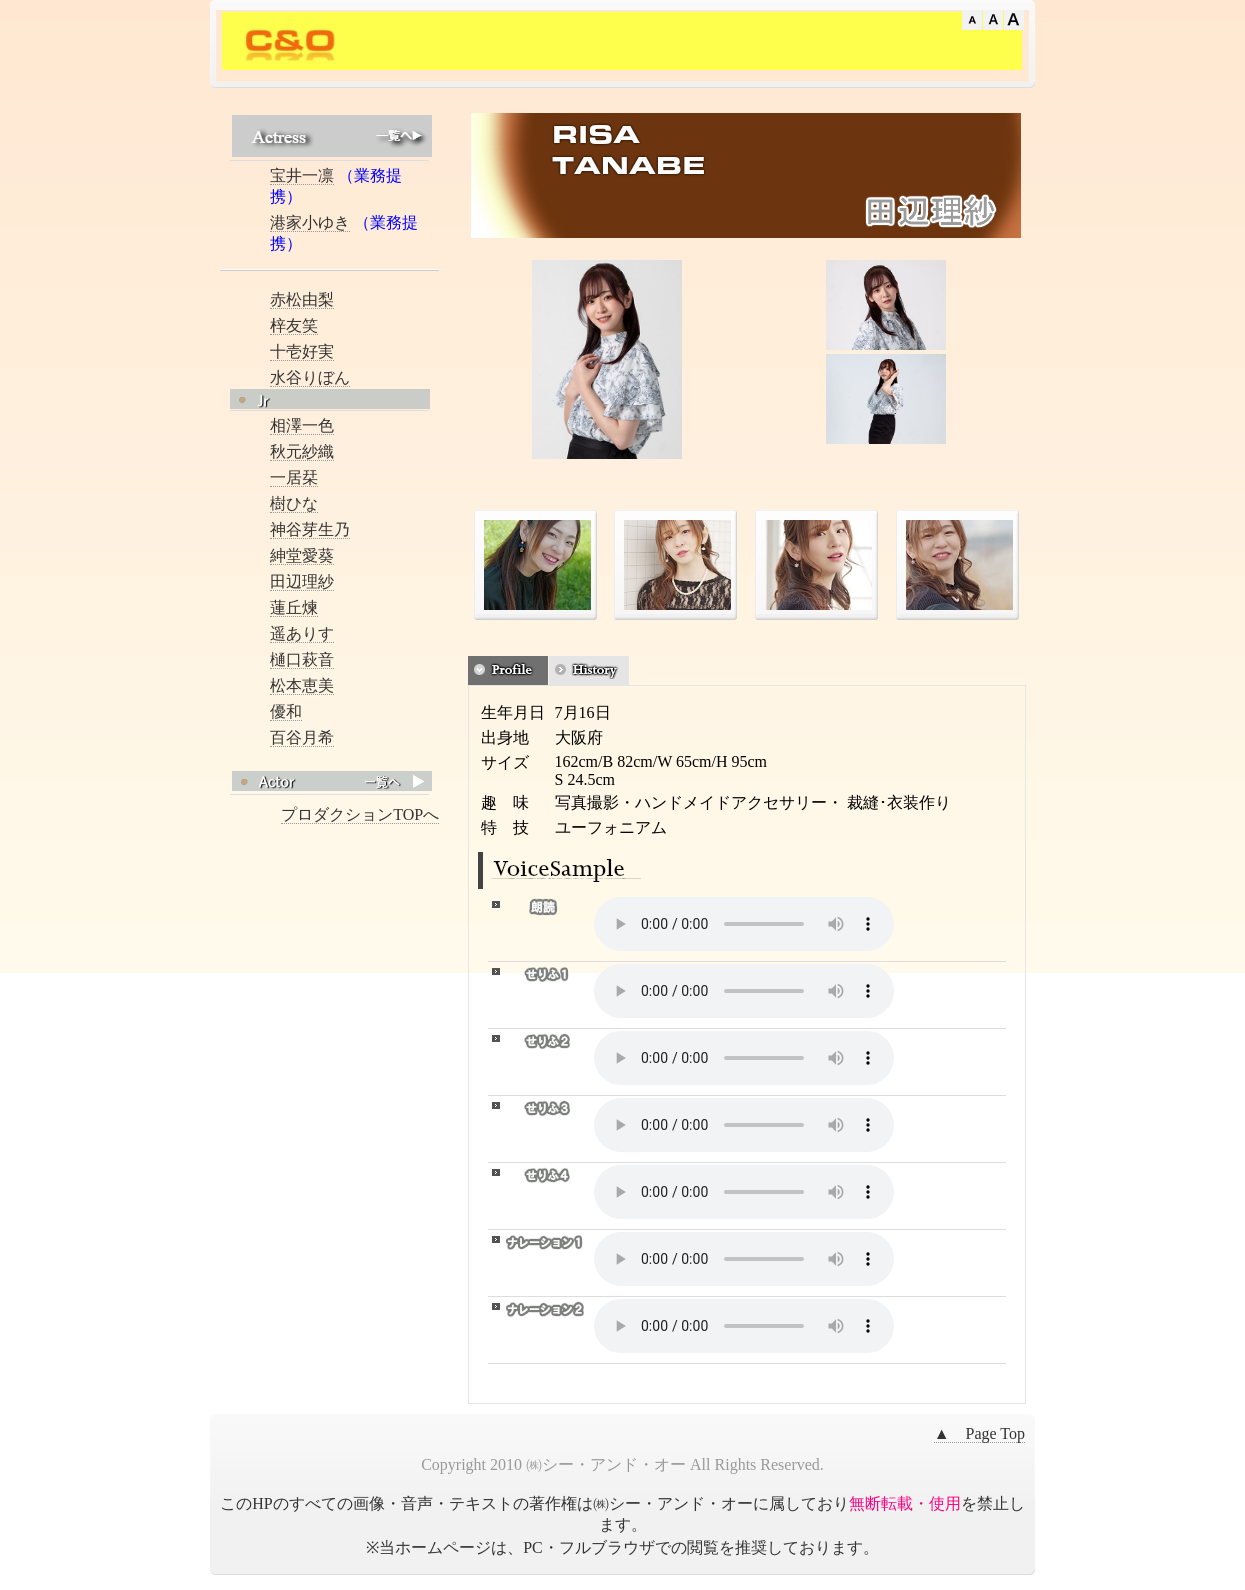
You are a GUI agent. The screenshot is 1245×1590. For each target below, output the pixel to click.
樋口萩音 (302, 659)
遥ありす (302, 633)
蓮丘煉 (294, 607)
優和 (286, 711)
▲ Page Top (979, 1433)
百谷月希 (302, 737)
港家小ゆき (310, 222)
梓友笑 (294, 325)
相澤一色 (302, 425)
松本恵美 (302, 685)
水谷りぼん (310, 377)
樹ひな (294, 503)
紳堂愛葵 (302, 555)
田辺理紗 (302, 581)
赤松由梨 (302, 299)
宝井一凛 (302, 175)
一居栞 (294, 477)
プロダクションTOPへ (360, 814)
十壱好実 (302, 351)
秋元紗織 (302, 451)
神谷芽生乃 (310, 529)
